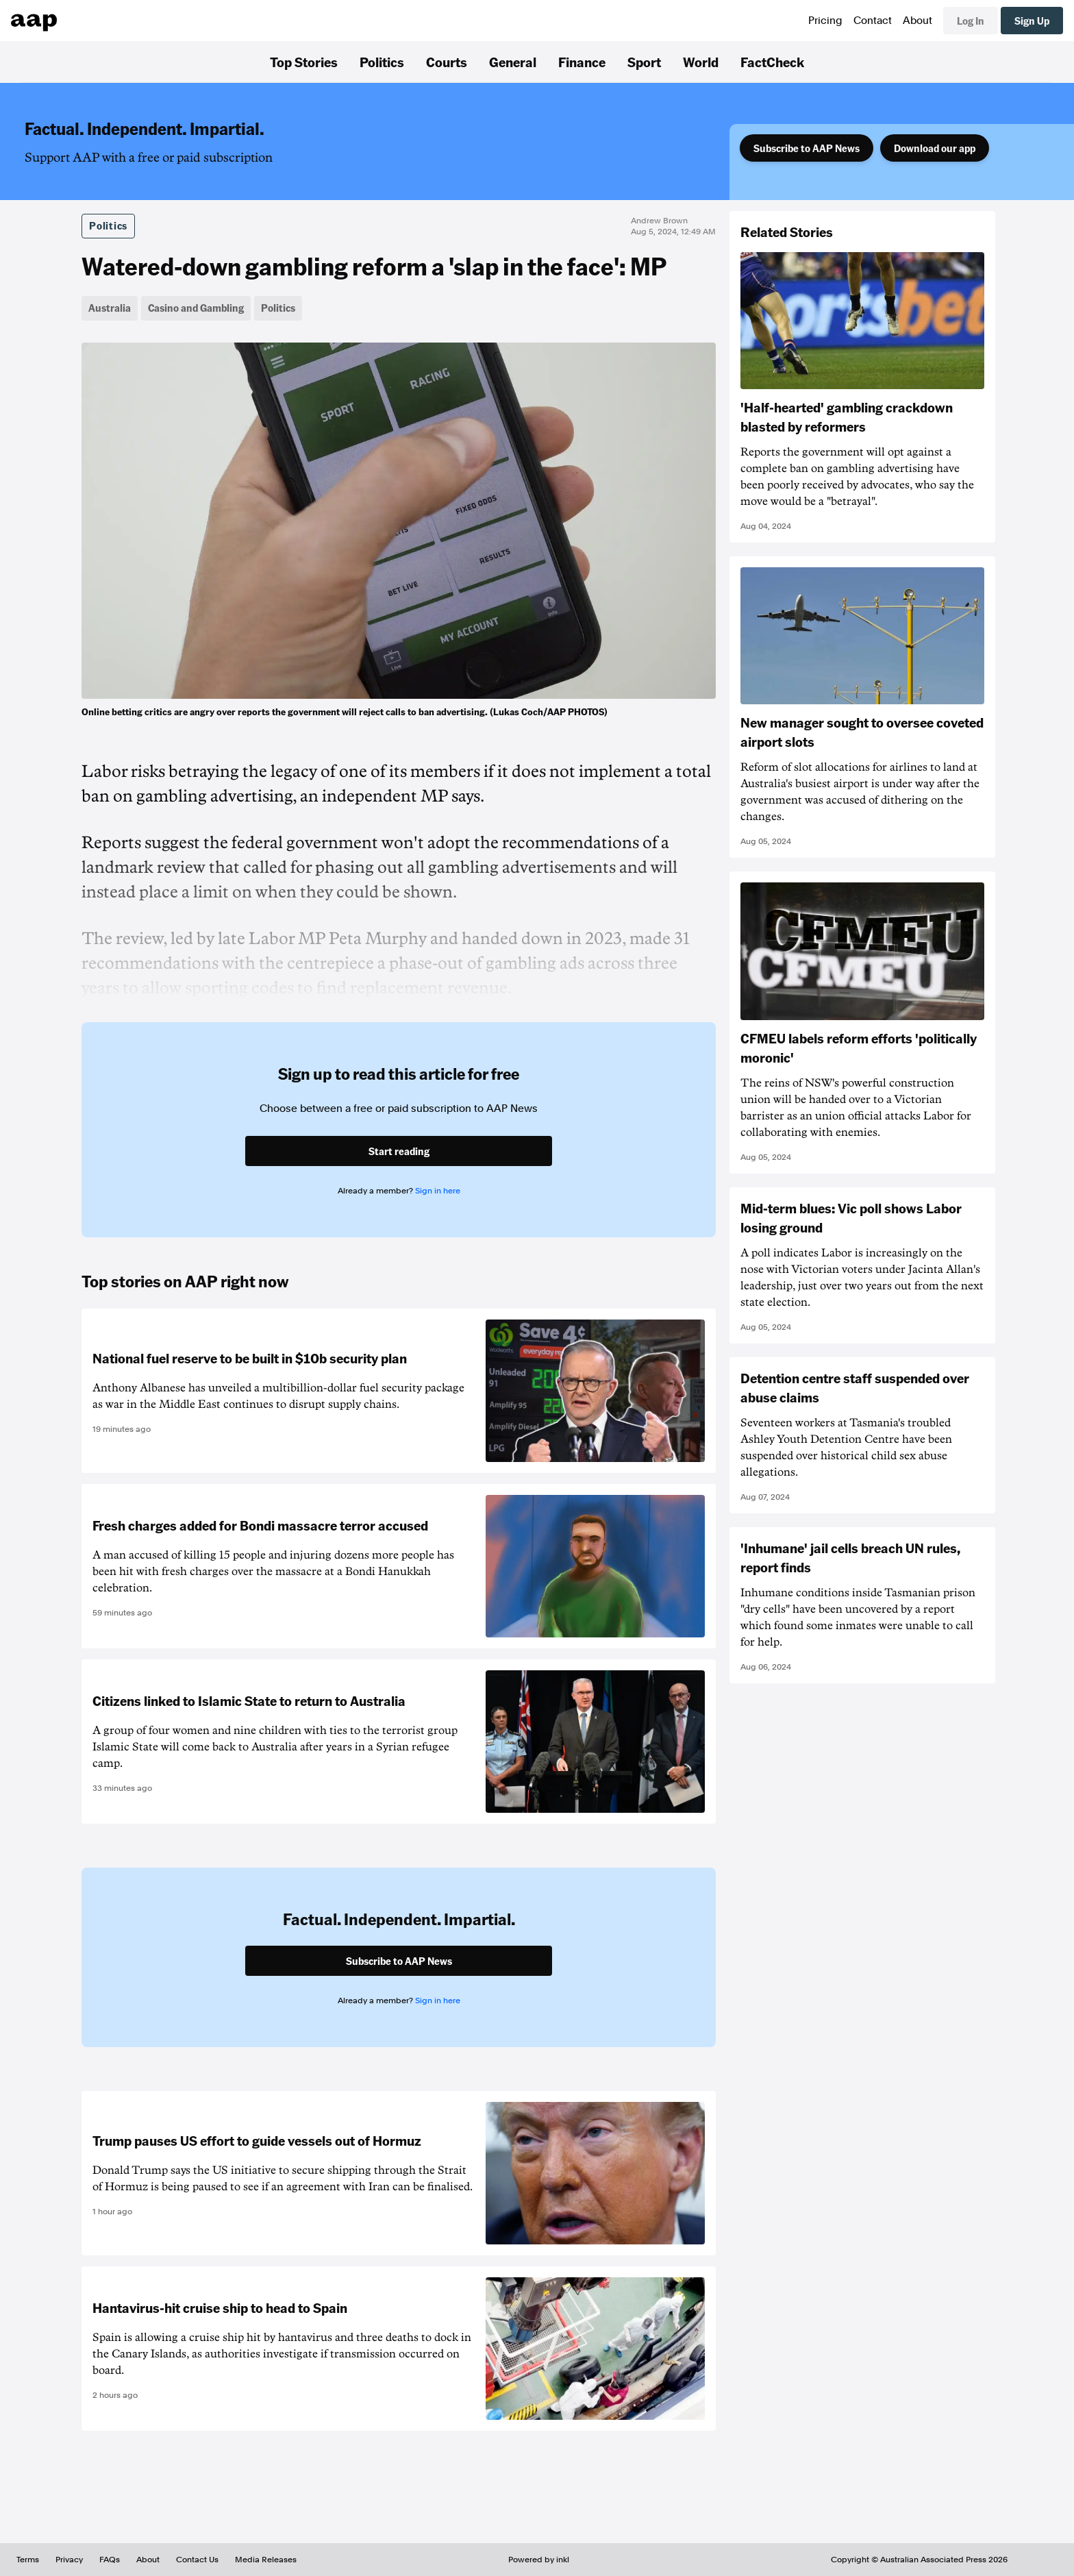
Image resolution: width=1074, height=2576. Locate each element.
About (917, 20)
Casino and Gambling (196, 307)
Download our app (934, 148)
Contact (872, 20)
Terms (27, 2559)
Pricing (825, 20)
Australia (109, 307)
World (701, 62)
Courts (446, 62)
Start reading (399, 1151)
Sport (644, 62)
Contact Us (197, 2559)
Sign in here (437, 1191)
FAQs (109, 2559)
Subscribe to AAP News (806, 148)
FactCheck (772, 62)
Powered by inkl (538, 2559)
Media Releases (266, 2559)
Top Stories (304, 62)
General (512, 62)
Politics (382, 62)
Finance (581, 62)
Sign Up (1031, 20)
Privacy (69, 2559)
